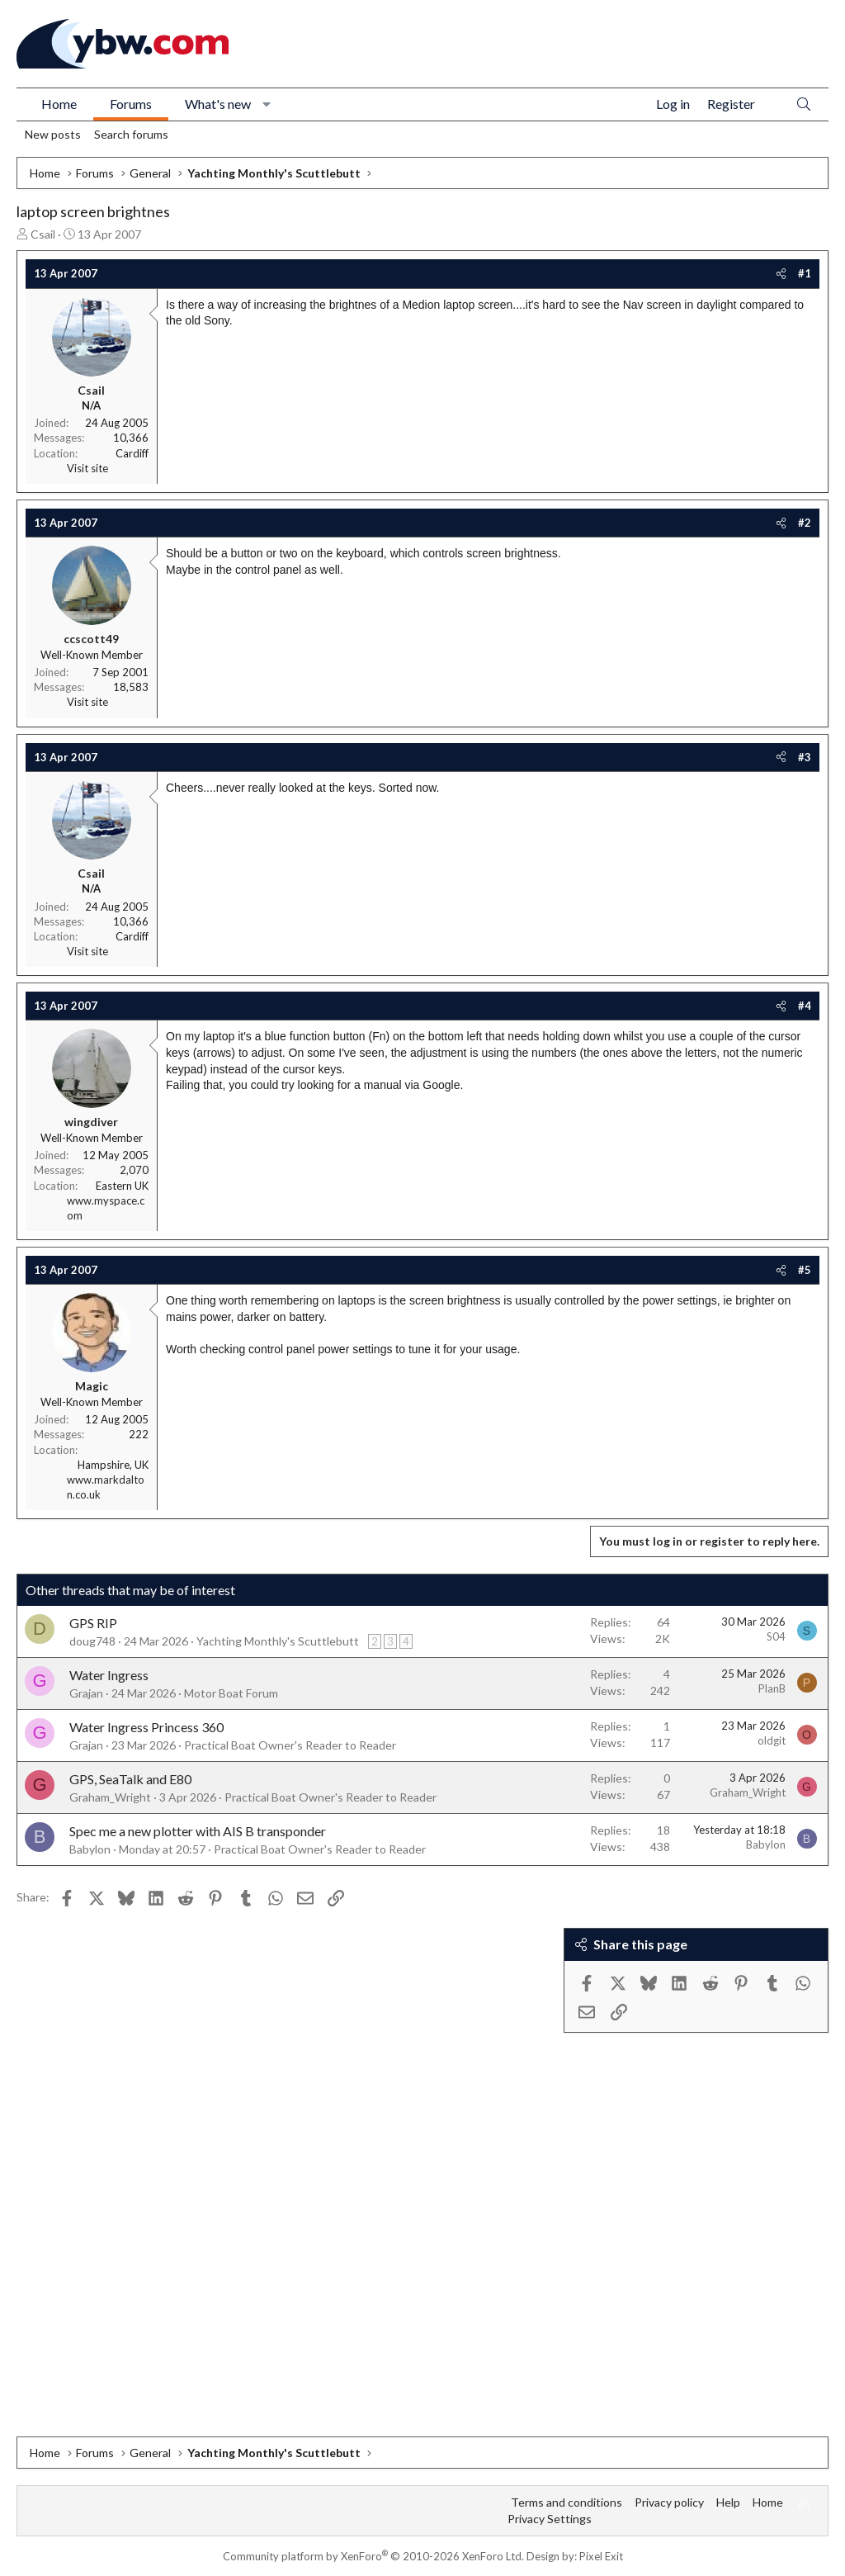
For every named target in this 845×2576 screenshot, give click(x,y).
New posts (53, 134)
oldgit (772, 1740)
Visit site (87, 468)
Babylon (90, 1849)
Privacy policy (669, 2502)
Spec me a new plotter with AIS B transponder (197, 1831)
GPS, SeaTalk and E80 (130, 1779)
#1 (804, 273)
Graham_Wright (110, 1797)
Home (59, 103)
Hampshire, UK (113, 1464)
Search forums (131, 134)
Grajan (86, 1693)
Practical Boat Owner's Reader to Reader (290, 1745)
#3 (804, 757)
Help (728, 2502)
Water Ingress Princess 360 (146, 1727)
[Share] (781, 273)
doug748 (92, 1641)
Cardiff (132, 453)
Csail (43, 234)
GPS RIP (93, 1623)
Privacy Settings (549, 2519)
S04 (776, 1636)
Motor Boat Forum (231, 1693)
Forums (131, 103)
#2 (804, 522)
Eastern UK (122, 1185)
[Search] (803, 104)
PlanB (772, 1688)
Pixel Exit (601, 2556)
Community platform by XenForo (373, 2556)
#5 (804, 1269)
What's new (218, 103)
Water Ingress (109, 1675)
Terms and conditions (566, 2502)
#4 (804, 1005)
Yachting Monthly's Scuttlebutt (277, 1641)
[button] (267, 104)
